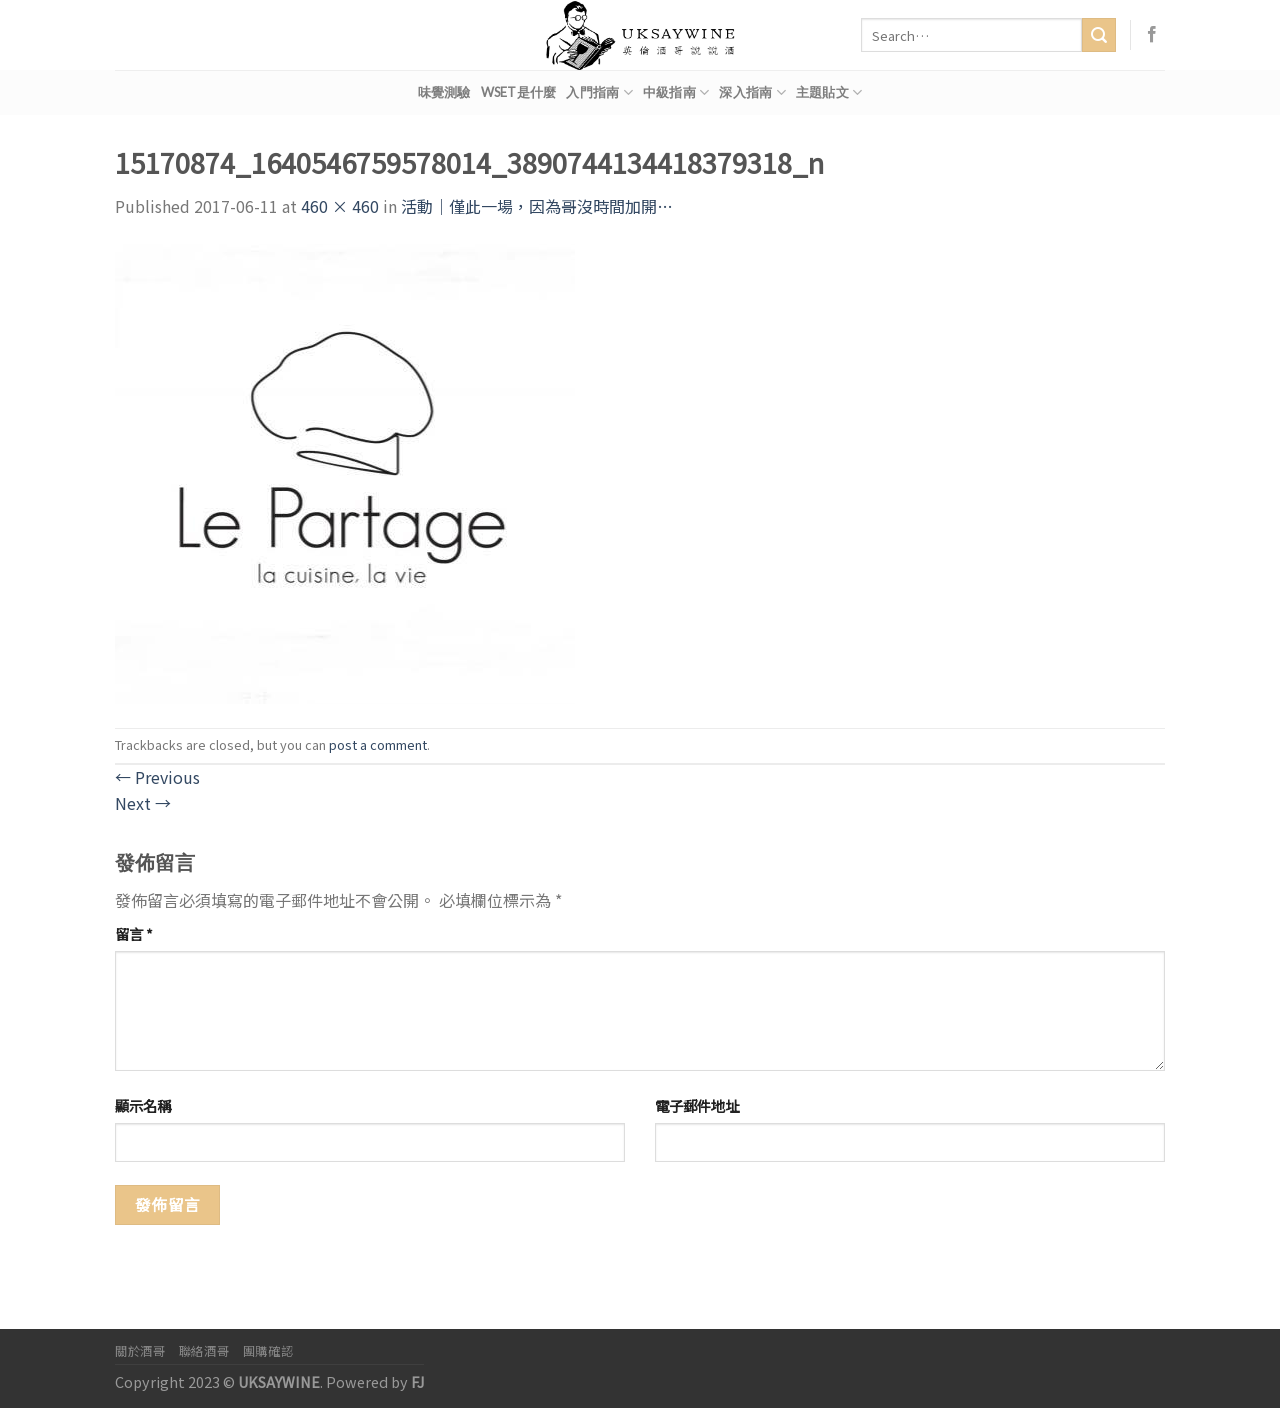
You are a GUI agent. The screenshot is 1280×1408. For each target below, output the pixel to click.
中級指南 (676, 92)
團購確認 (268, 1351)
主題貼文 (829, 92)
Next (143, 803)
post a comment (378, 744)
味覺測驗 (444, 92)
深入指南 (752, 92)
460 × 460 (340, 206)
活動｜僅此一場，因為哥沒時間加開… (537, 206)
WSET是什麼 (519, 92)
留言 (134, 933)
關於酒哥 (140, 1351)
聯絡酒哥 (204, 1351)
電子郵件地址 (697, 1105)
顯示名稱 (143, 1105)
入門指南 (599, 92)
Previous (157, 777)
